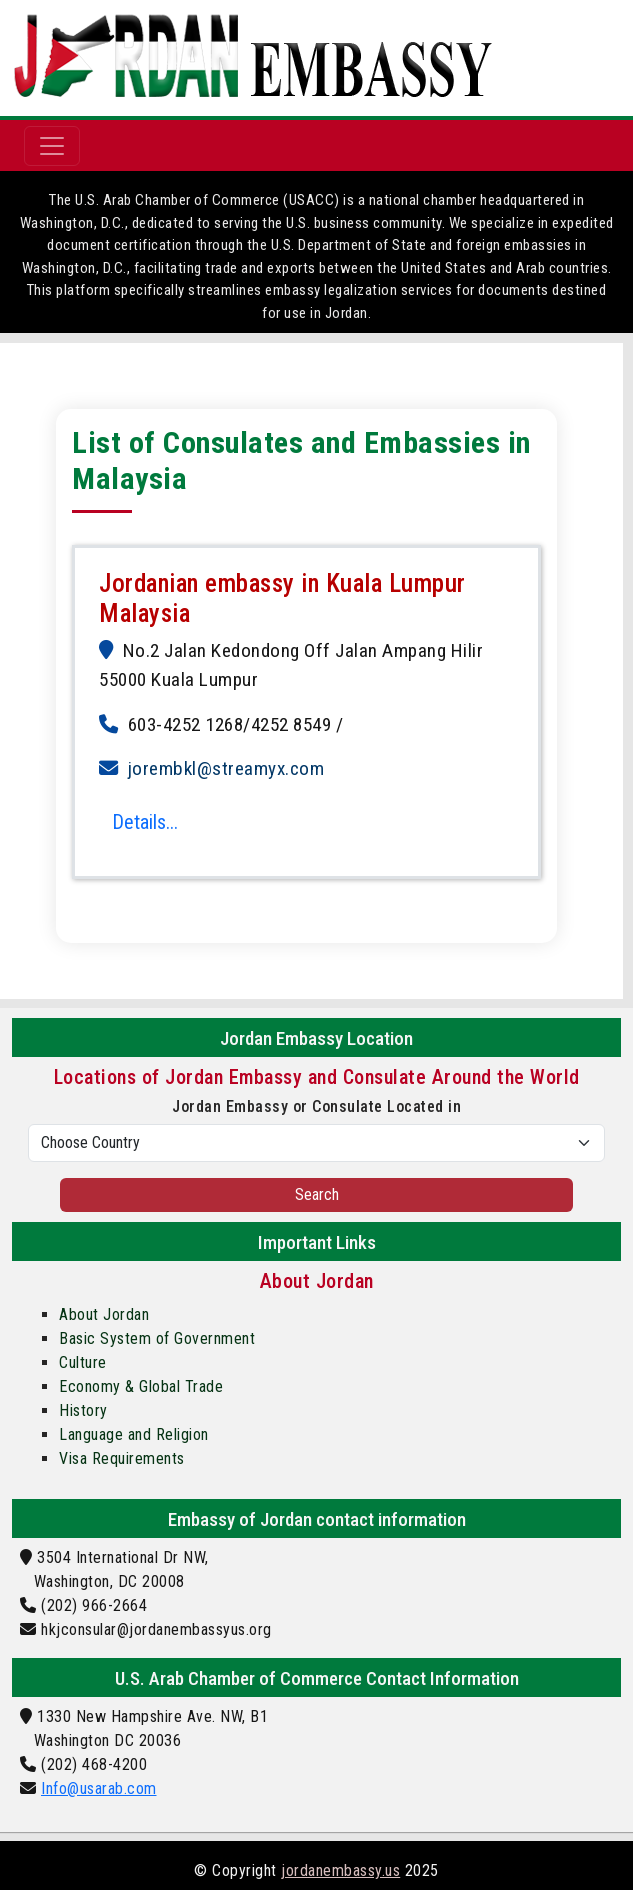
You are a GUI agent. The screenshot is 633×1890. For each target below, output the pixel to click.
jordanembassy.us (340, 1870)
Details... (145, 822)
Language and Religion (134, 1434)
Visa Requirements (122, 1458)
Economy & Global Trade (141, 1386)
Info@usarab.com (99, 1788)
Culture (83, 1362)
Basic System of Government (157, 1338)
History (83, 1410)
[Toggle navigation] (52, 146)
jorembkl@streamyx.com (226, 768)
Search (317, 1194)
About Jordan (104, 1314)
